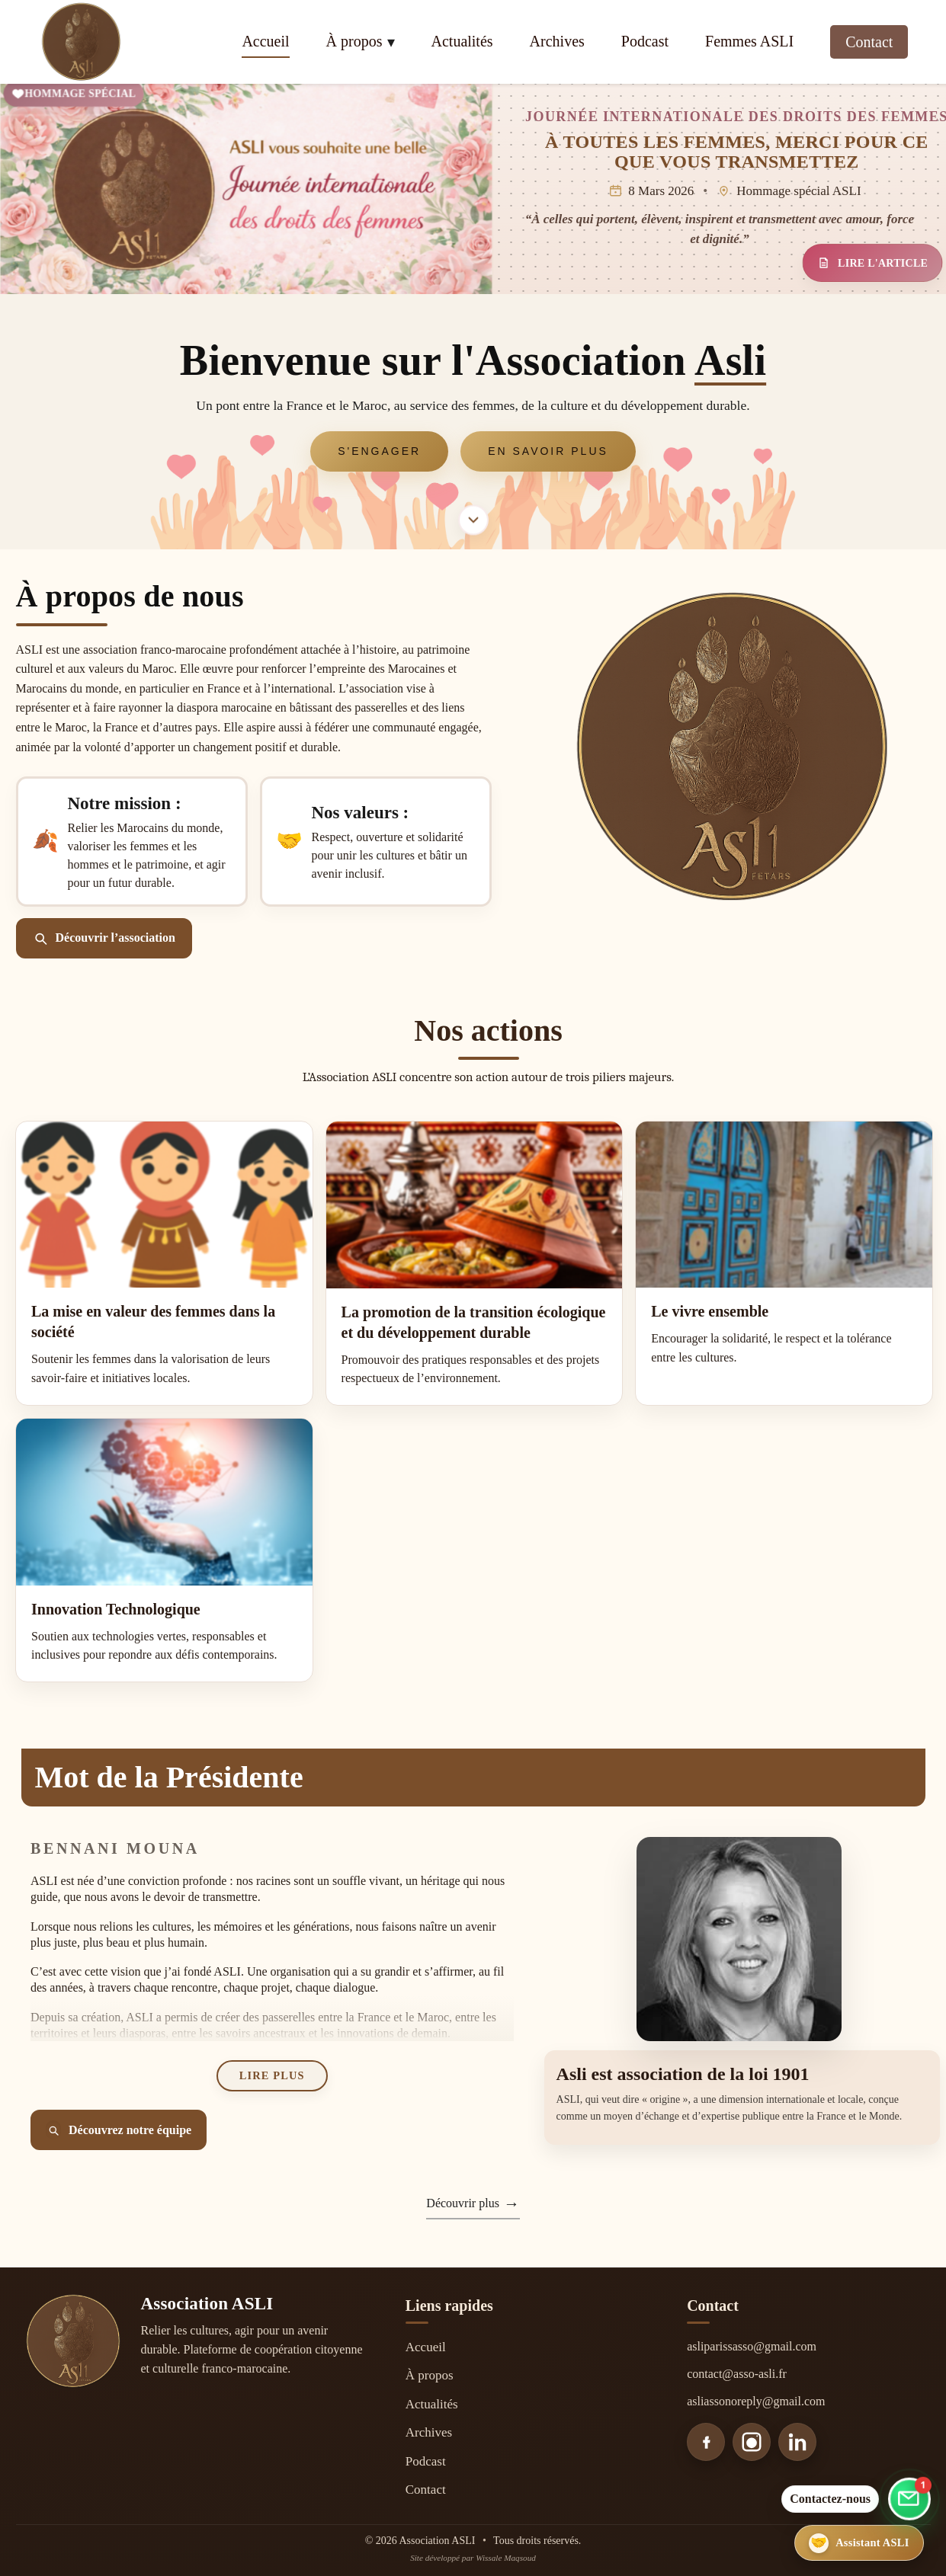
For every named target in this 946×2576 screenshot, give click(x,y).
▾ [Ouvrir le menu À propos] (391, 42)
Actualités (462, 41)
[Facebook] (706, 2442)
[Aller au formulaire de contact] (909, 2496)
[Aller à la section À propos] (473, 520)
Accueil (265, 41)
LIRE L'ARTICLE (872, 263)
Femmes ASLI (749, 41)
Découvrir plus (462, 2203)
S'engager (379, 451)
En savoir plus (548, 451)
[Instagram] (752, 2442)
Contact (869, 42)
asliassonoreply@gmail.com (756, 2401)
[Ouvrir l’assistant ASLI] (873, 2543)
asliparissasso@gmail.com (751, 2346)
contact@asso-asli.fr (737, 2373)
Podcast (645, 41)
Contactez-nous (830, 2498)
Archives (557, 41)
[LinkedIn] (797, 2442)
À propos (354, 41)
